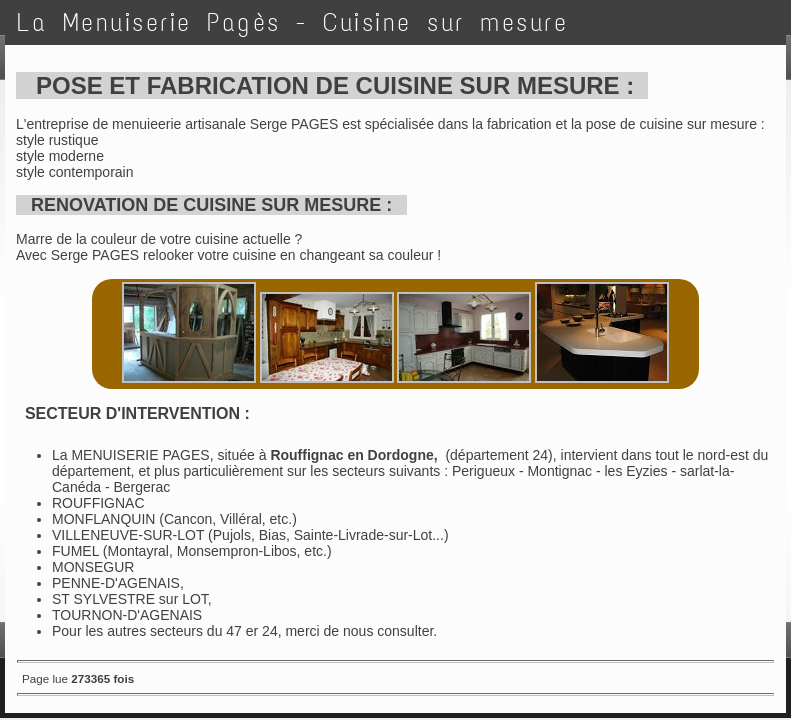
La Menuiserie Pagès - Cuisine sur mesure (292, 22)
